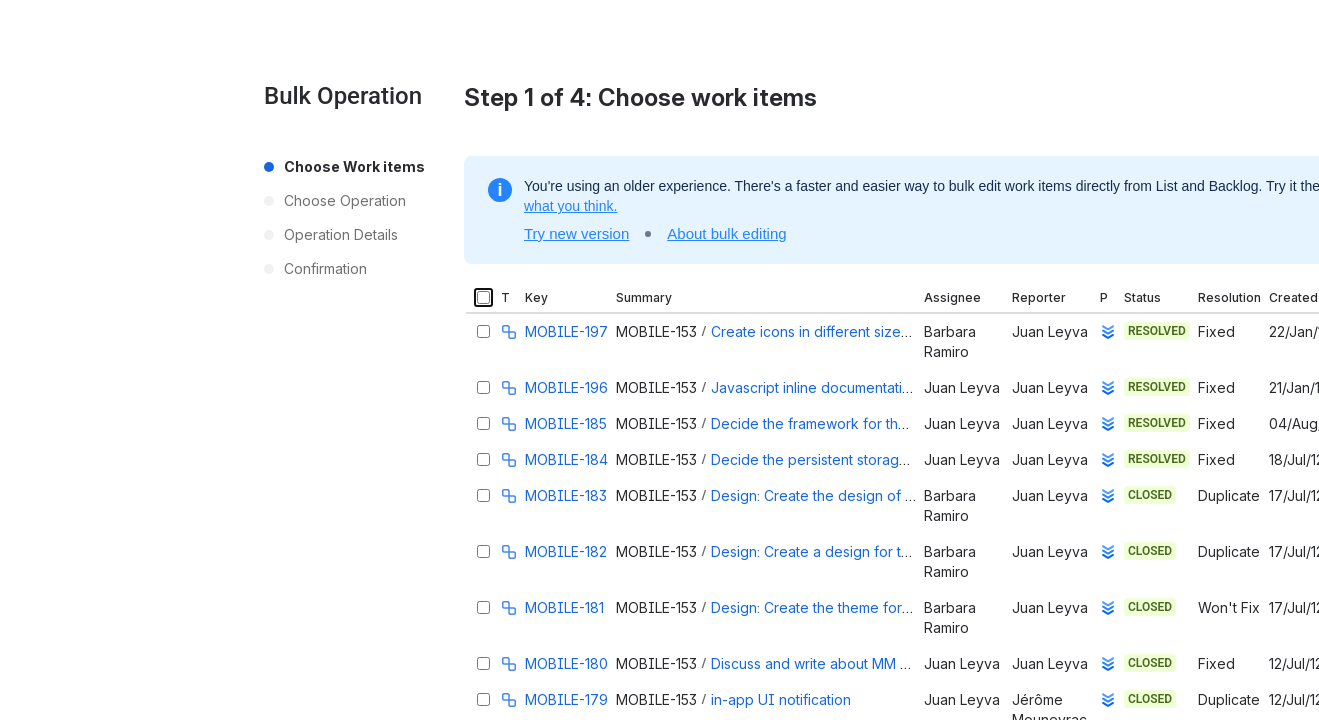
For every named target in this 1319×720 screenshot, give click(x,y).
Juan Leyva (1050, 331)
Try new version (576, 233)
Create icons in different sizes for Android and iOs (876, 331)
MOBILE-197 (566, 331)
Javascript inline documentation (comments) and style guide (909, 387)
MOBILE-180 (566, 663)
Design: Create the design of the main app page (870, 495)
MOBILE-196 (566, 387)
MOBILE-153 (656, 331)
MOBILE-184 (566, 459)
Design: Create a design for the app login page (867, 551)
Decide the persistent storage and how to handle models (899, 459)
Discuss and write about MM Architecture (845, 663)
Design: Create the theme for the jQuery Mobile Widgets (897, 607)
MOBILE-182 (566, 551)
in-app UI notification (781, 699)
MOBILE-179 (566, 699)
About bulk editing (726, 233)
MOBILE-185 (566, 423)
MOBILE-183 (566, 495)
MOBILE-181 (564, 607)
